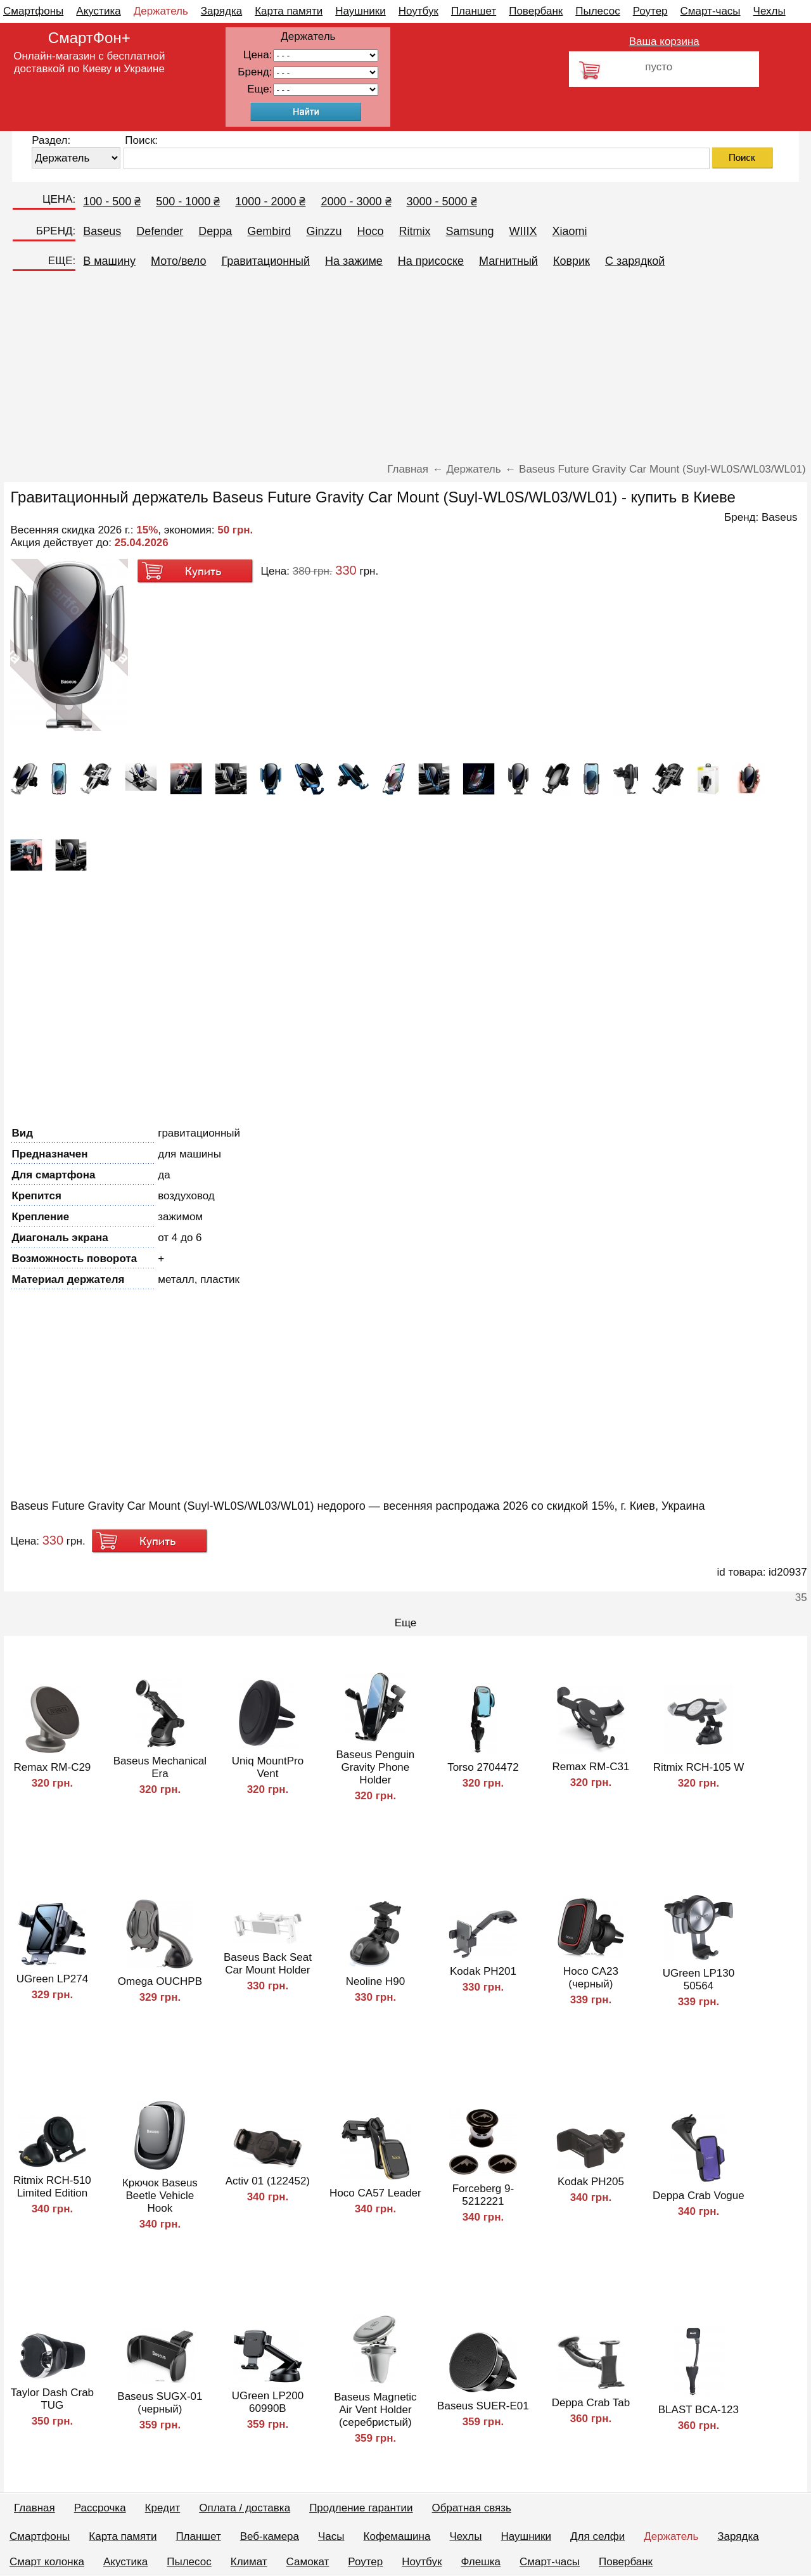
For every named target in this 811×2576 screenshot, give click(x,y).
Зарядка (221, 11)
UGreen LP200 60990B (267, 2402)
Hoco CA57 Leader (375, 2193)
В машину (109, 261)
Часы (331, 2536)
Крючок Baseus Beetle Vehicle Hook (160, 2195)
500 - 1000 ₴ (188, 201)
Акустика (98, 11)
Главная (34, 2508)
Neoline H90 (376, 1981)
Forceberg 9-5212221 (483, 2195)
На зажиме (354, 261)
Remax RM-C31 (590, 1767)
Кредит (163, 2508)
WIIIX (523, 231)
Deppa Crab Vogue (698, 2196)
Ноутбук (418, 11)
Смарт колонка (47, 2562)
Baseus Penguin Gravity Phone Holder (375, 1767)
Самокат (307, 2562)
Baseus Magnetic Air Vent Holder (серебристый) (375, 2409)
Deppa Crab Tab (591, 2403)
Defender (159, 231)
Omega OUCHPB (160, 1981)
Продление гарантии (360, 2508)
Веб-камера (269, 2536)
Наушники (360, 11)
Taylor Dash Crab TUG (52, 2399)
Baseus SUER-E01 (483, 2406)
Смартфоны (33, 11)
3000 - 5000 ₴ (442, 201)
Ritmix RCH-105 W (698, 1767)
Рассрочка (100, 2508)
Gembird (269, 231)
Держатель (161, 11)
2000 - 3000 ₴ (356, 201)
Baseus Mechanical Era (160, 1767)
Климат (249, 2562)
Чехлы (769, 11)
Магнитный (508, 261)
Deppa (215, 231)
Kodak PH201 (483, 1971)
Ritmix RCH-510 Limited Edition (52, 2186)
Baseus (102, 231)
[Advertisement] (405, 368)
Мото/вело (178, 261)
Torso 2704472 (482, 1767)
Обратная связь (471, 2508)
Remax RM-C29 (52, 1767)
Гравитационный (265, 261)
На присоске (431, 261)
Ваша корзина (664, 41)
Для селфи (597, 2536)
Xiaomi (569, 231)
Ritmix (414, 231)
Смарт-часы (710, 11)
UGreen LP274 (52, 1979)
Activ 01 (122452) (268, 2181)
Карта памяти (288, 11)
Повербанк (536, 11)
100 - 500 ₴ (112, 201)
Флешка (481, 2562)
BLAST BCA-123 (698, 2410)
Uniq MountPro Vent (267, 1767)
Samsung (469, 231)
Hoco (370, 231)
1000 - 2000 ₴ (270, 201)
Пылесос (597, 11)
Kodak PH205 (591, 2182)
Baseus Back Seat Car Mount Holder (268, 1963)
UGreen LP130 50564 (698, 1979)
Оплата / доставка (244, 2508)
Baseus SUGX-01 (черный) (159, 2402)
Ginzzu (324, 231)
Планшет (473, 11)
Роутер (650, 11)
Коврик (571, 261)
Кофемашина (397, 2536)
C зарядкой (635, 261)
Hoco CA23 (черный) (590, 1977)
